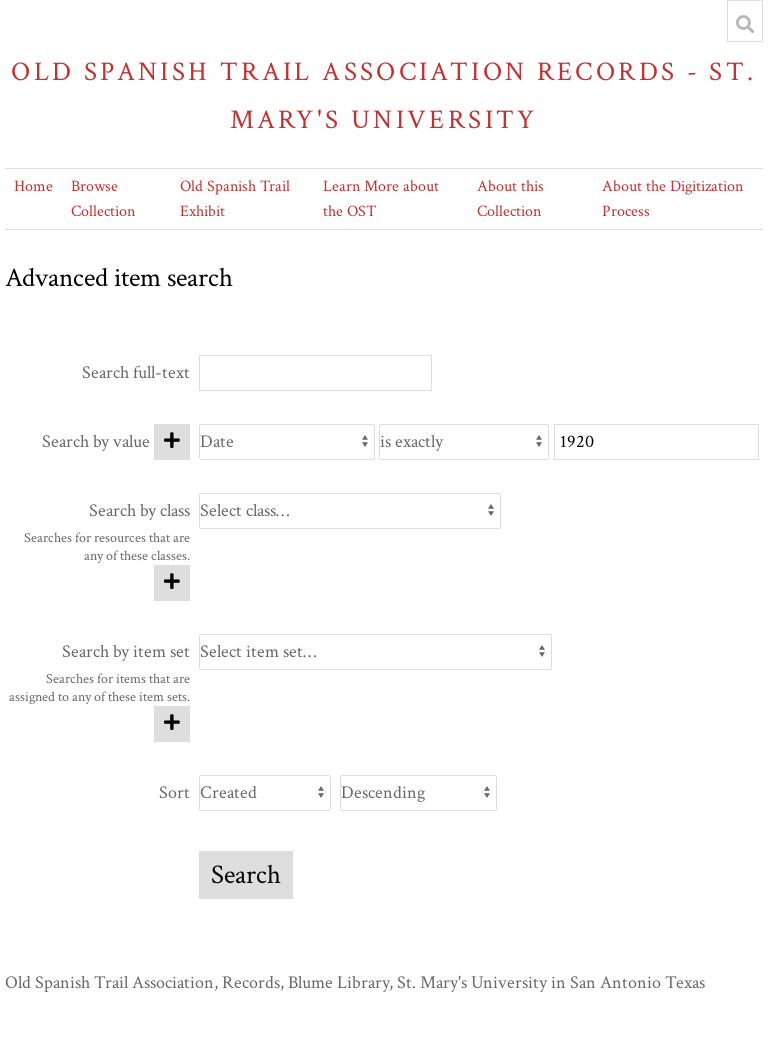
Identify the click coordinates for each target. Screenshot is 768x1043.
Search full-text (136, 372)
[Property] (286, 442)
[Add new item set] (172, 724)
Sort (174, 792)
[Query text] (656, 442)
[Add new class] (172, 583)
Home (33, 186)
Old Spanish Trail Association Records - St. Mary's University (383, 95)
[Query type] (464, 442)
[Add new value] (172, 442)
